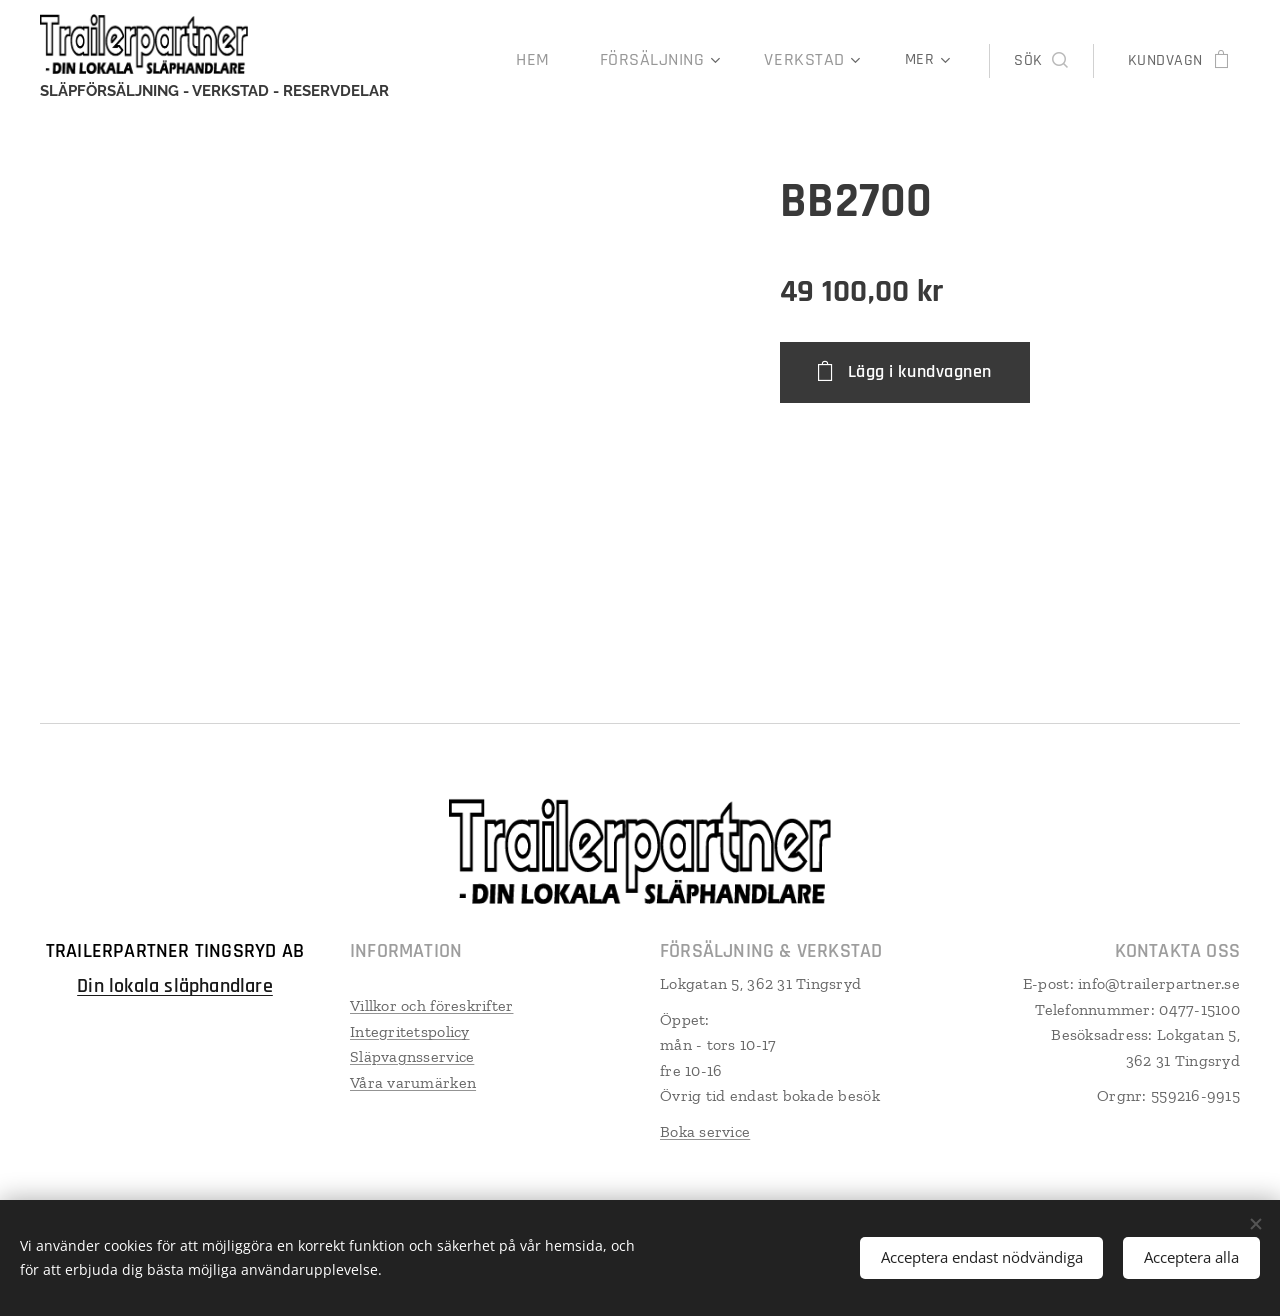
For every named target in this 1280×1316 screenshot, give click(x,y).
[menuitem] (563, 61)
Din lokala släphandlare (175, 986)
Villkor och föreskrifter (431, 1005)
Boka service (705, 1131)
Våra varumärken (413, 1082)
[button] (1040, 61)
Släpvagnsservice (412, 1057)
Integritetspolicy (410, 1031)
